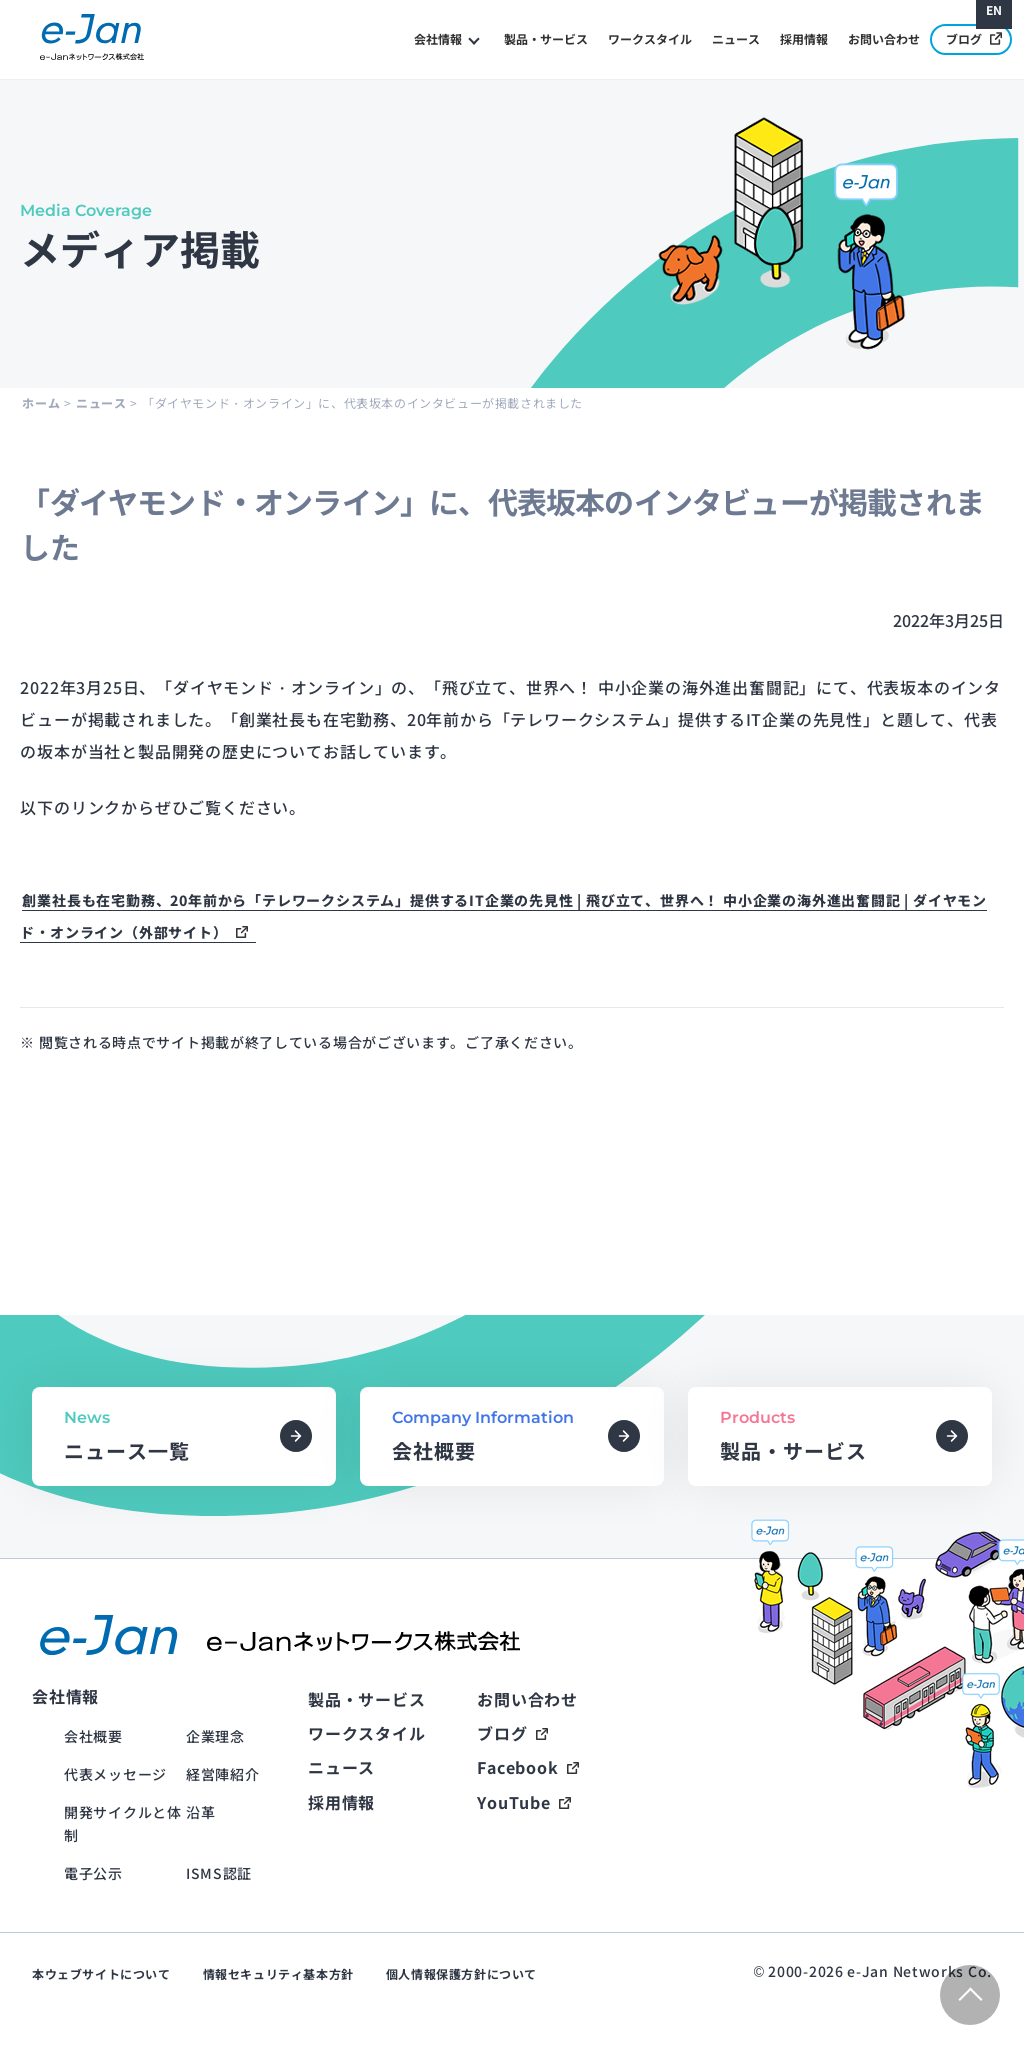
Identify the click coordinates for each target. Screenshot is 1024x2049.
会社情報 (438, 38)
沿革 (200, 1812)
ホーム (41, 402)
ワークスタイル (650, 38)
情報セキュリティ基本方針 (278, 1973)
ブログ (974, 38)
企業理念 (215, 1736)
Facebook (517, 1767)
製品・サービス (546, 38)
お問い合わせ (884, 38)
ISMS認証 (219, 1873)
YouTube (514, 1802)
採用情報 (804, 38)
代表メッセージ (115, 1774)
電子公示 (93, 1873)
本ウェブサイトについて (101, 1973)
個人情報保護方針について (461, 1973)
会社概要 (93, 1736)
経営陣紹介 (223, 1774)
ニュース (736, 38)
